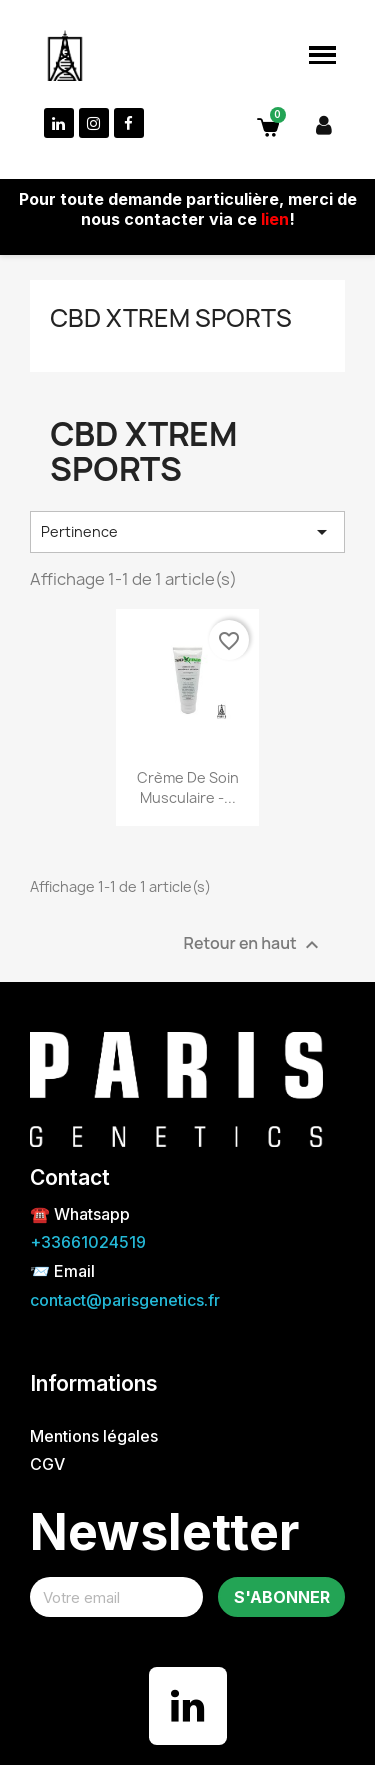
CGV (47, 1464)
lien (275, 219)
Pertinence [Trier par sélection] (187, 532)
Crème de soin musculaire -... (188, 787)
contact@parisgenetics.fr (125, 1300)
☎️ (42, 1214)
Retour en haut (254, 944)
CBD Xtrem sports (171, 318)
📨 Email (62, 1271)
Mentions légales (94, 1436)
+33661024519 (88, 1242)
